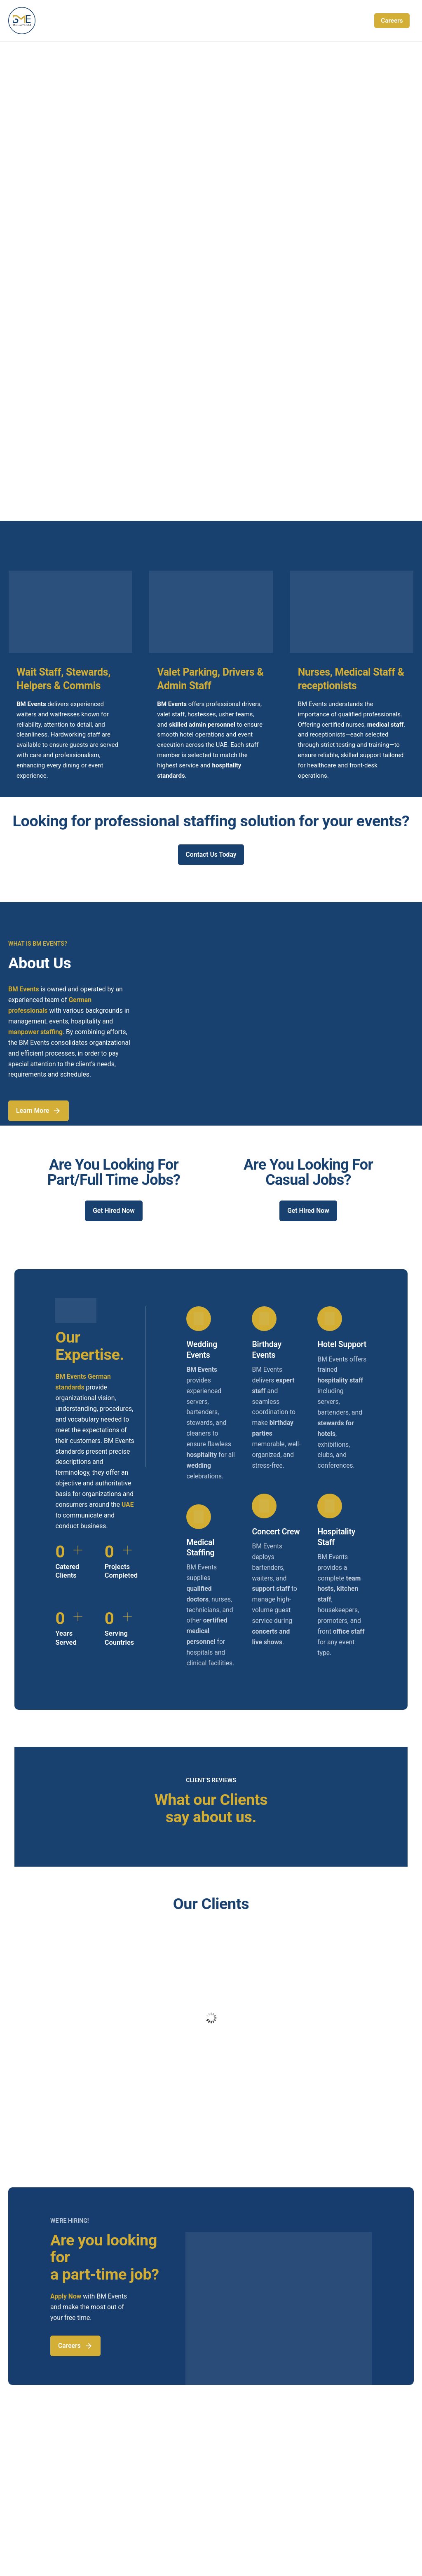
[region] (211, 196)
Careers (392, 20)
